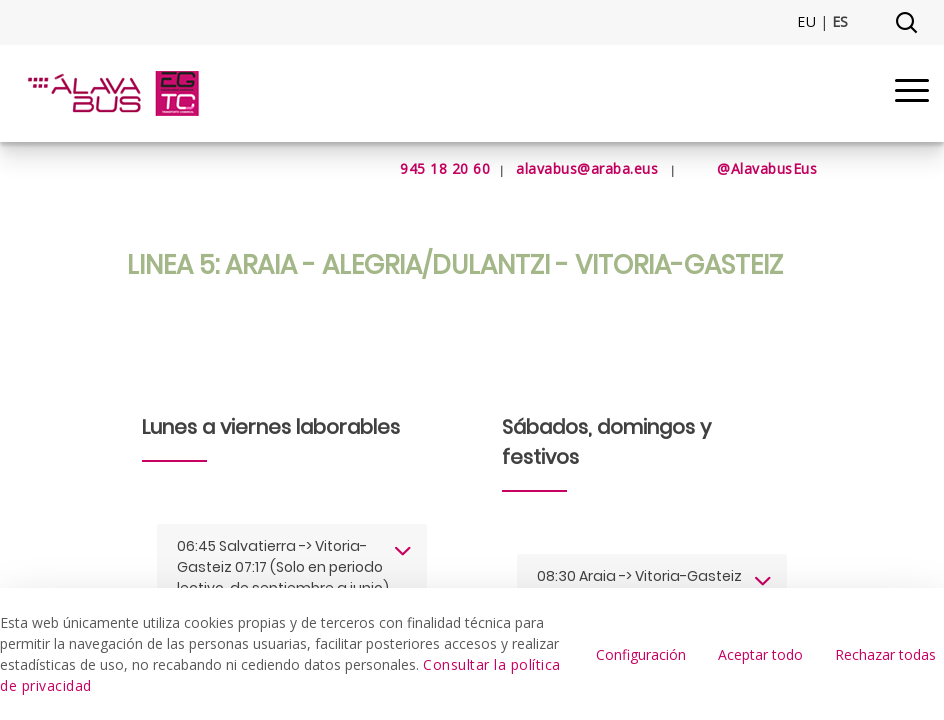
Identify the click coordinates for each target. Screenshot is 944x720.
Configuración (641, 654)
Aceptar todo (760, 654)
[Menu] (912, 93)
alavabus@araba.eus (587, 168)
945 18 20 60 (421, 168)
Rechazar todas (885, 654)
